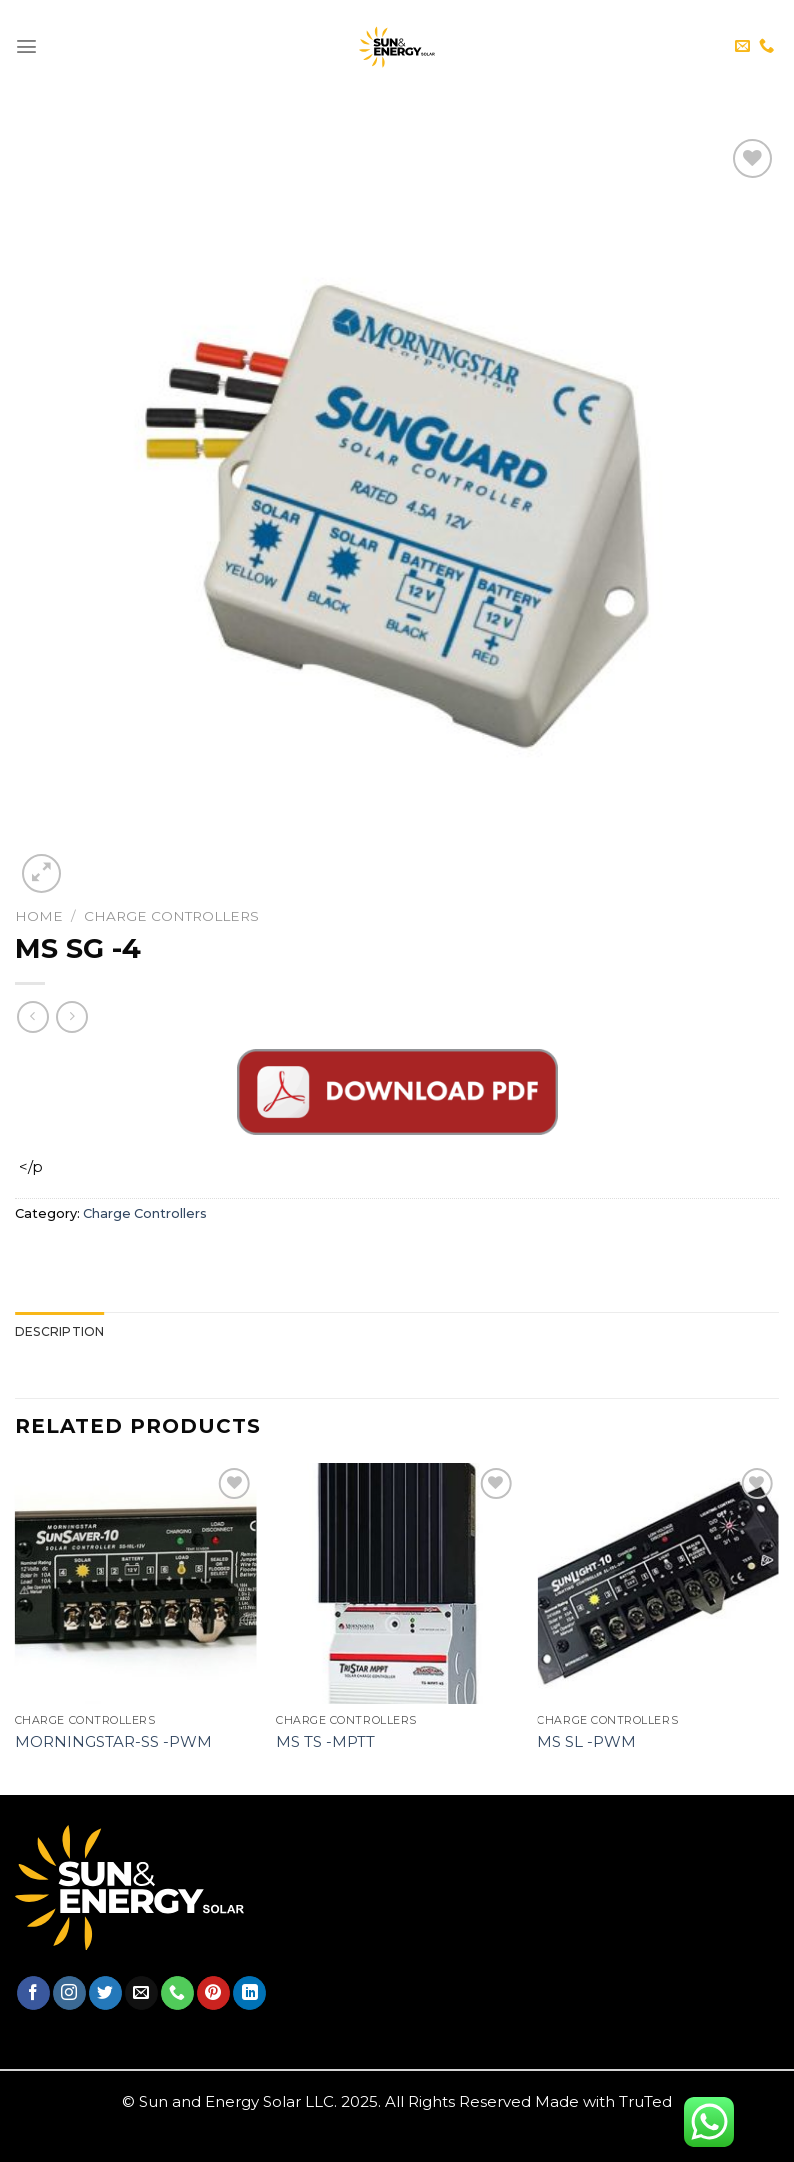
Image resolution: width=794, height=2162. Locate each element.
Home (39, 916)
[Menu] (26, 46)
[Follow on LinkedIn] (249, 1993)
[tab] (60, 1331)
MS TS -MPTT (325, 1741)
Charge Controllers (171, 916)
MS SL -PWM (586, 1741)
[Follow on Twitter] (105, 1993)
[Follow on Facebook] (33, 1993)
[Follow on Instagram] (69, 1993)
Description (60, 1331)
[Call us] (766, 46)
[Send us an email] (742, 46)
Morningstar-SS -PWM (113, 1741)
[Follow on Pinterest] (213, 1993)
